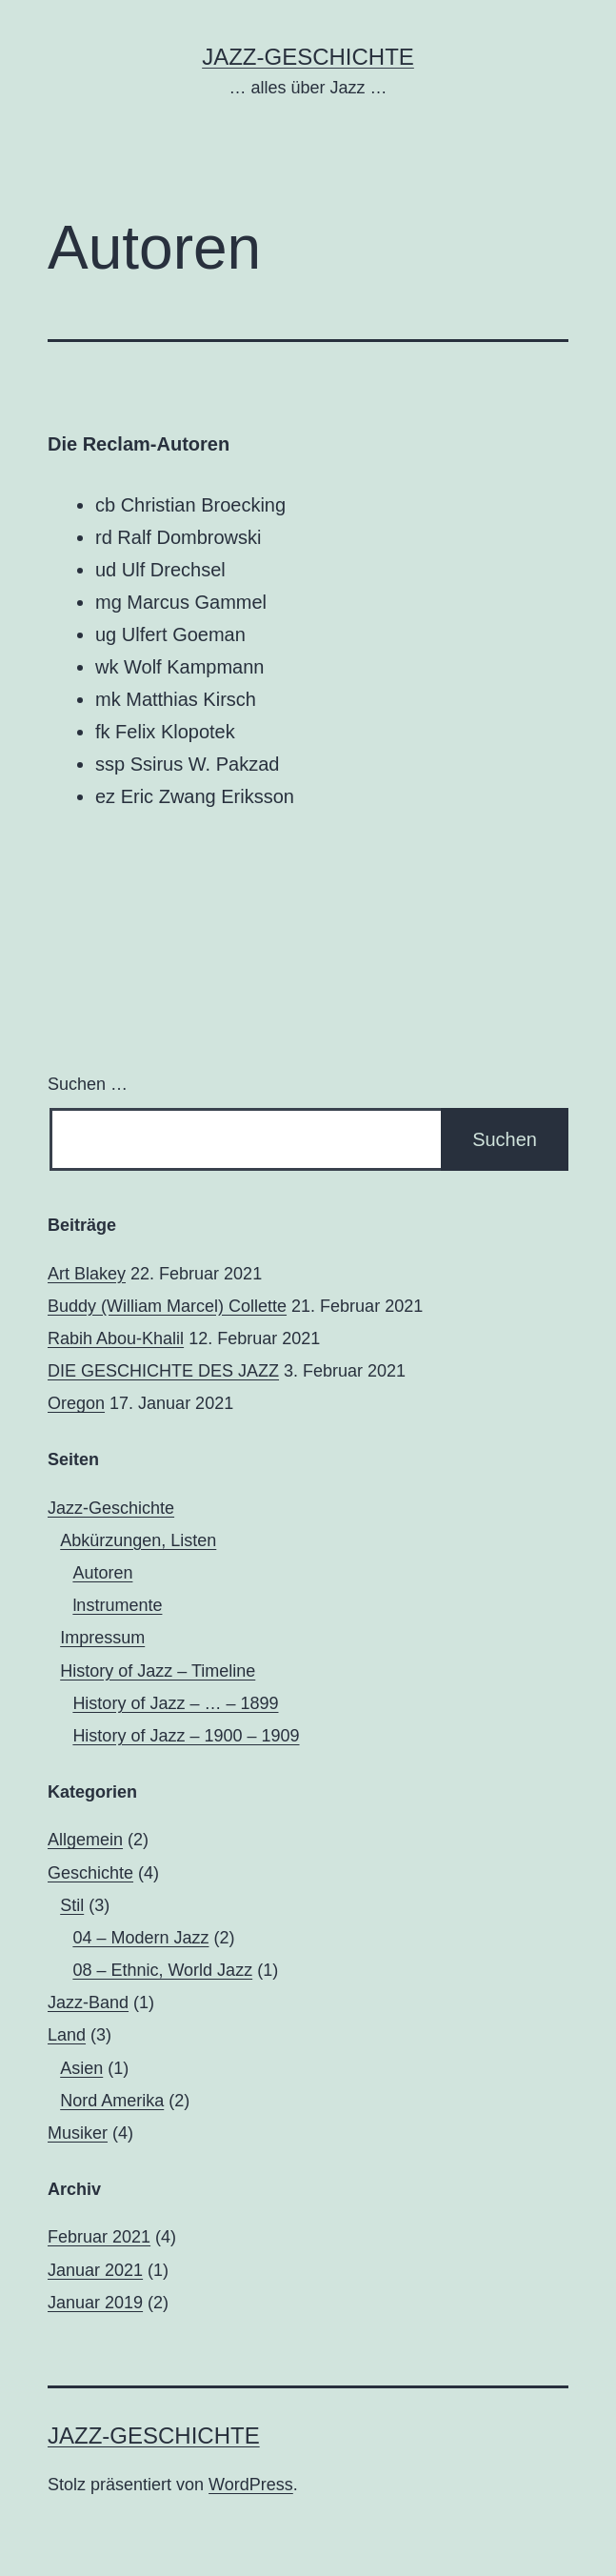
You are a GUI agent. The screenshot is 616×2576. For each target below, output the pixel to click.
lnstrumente (117, 1605)
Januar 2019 (95, 2302)
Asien (81, 2068)
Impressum (102, 1637)
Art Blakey (87, 1273)
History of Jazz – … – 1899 (175, 1703)
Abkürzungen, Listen (138, 1540)
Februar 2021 (99, 2236)
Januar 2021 (95, 2270)
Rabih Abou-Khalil (116, 1338)
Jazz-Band (88, 2002)
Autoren (102, 1572)
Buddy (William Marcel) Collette (167, 1306)
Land (67, 2034)
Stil (72, 1905)
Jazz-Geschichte (308, 57)
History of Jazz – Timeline (157, 1670)
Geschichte (90, 1872)
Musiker (78, 2133)
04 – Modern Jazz (140, 1937)
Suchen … (88, 1084)
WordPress (251, 2484)
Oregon (76, 1403)
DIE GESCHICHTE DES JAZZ (163, 1370)
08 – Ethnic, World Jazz (162, 1970)
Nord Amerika (112, 2100)
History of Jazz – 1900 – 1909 (185, 1735)
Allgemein (85, 1839)
